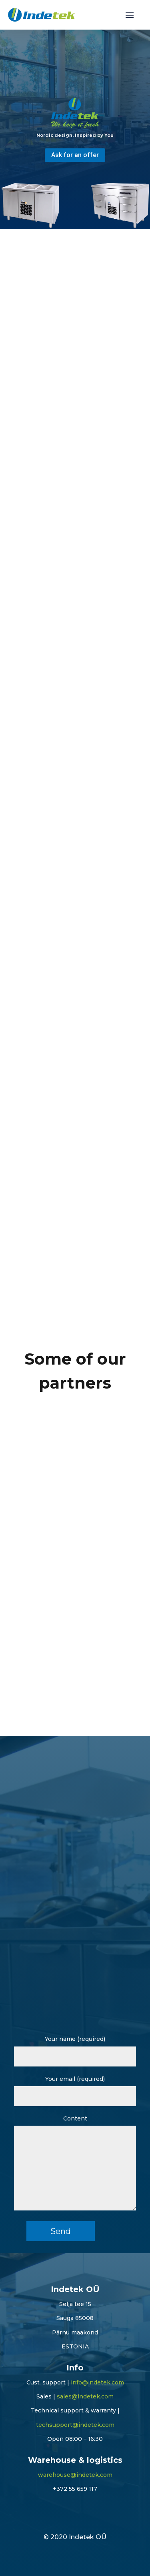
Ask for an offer (75, 155)
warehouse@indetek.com (75, 2474)
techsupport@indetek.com (75, 2424)
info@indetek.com (97, 2382)
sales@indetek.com (85, 2396)
